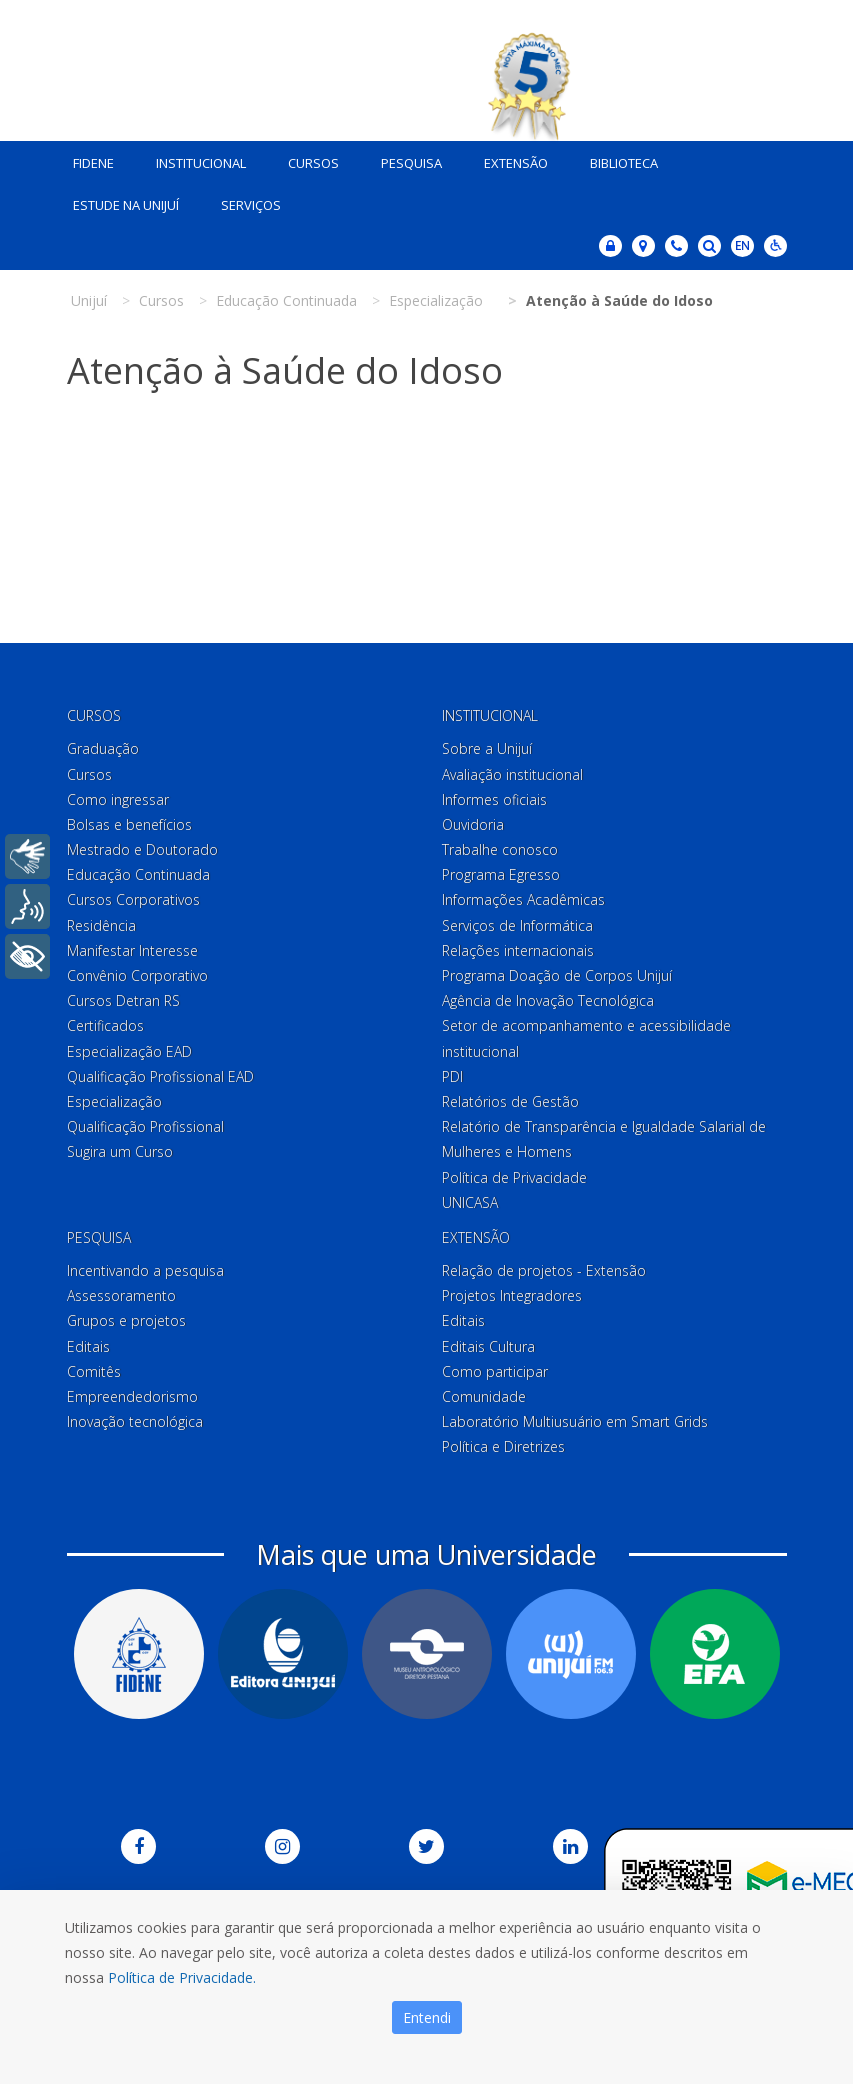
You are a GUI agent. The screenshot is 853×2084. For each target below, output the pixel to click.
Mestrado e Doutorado (142, 845)
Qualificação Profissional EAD (160, 1072)
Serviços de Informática (517, 920)
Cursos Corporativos (133, 895)
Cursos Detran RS (123, 996)
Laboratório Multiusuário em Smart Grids (575, 1417)
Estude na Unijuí (119, 201)
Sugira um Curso (120, 1147)
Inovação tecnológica (135, 1417)
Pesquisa (404, 159)
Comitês (94, 1367)
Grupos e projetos (126, 1316)
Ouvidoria (473, 820)
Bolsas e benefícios (129, 820)
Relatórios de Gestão (510, 1097)
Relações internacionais (518, 946)
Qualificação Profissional (145, 1122)
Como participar (495, 1367)
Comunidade (484, 1392)
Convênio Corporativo (137, 971)
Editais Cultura (488, 1341)
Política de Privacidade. (182, 1977)
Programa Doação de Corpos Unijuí (557, 971)
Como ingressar (118, 795)
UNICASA (470, 1198)
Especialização (114, 1097)
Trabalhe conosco (500, 845)
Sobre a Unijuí (487, 744)
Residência (101, 920)
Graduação (103, 744)
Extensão (509, 159)
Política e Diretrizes (503, 1442)
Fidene (86, 159)
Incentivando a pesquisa (145, 1266)
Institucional (194, 159)
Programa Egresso (501, 870)
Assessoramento (121, 1291)
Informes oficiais (494, 795)
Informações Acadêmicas (523, 895)
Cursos (306, 159)
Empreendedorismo (132, 1392)
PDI (452, 1072)
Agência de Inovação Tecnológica (548, 996)
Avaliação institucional (512, 769)
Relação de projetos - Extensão (544, 1266)
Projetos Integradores (512, 1291)
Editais (88, 1341)
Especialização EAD (129, 1046)
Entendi (427, 2017)
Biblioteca (617, 159)
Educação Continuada (138, 870)
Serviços (244, 201)
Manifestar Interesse (132, 946)
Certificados (105, 1021)
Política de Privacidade (514, 1172)
